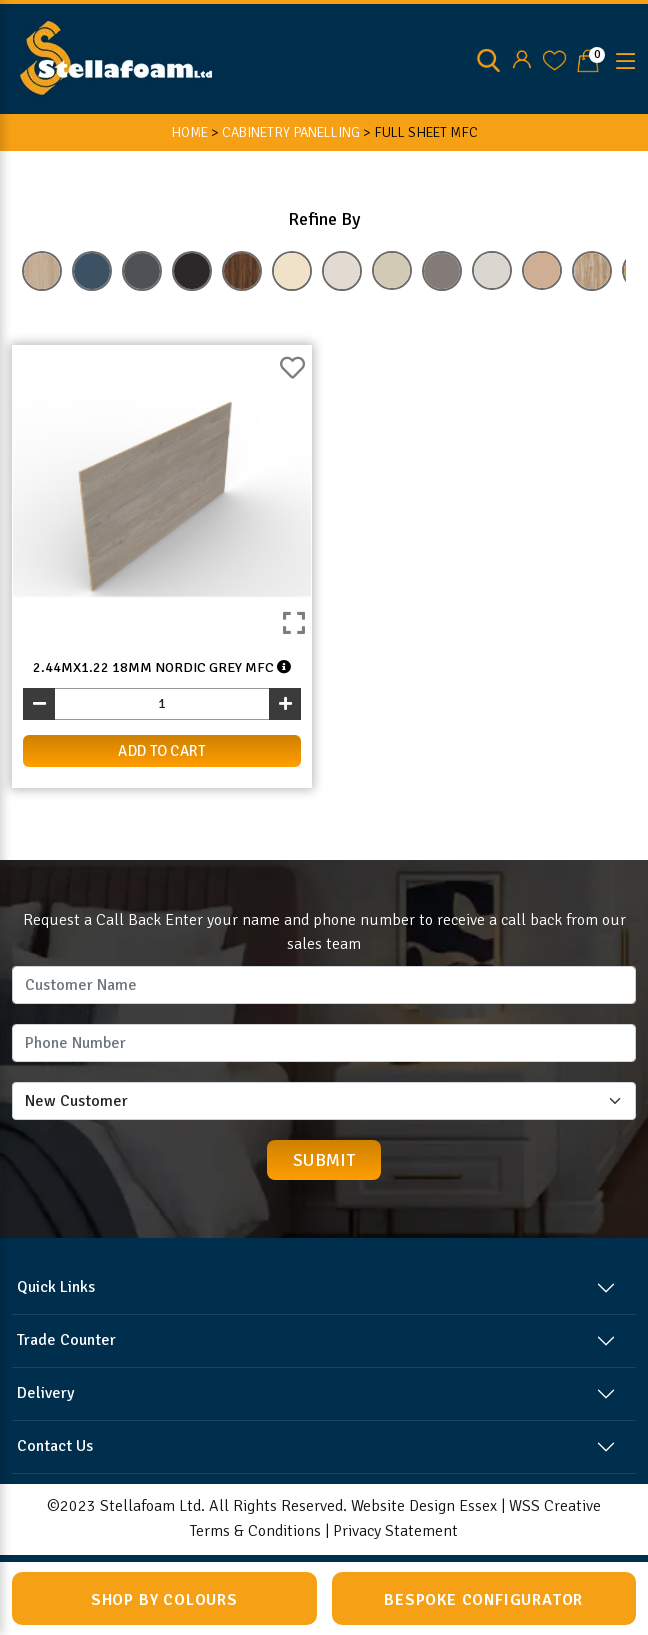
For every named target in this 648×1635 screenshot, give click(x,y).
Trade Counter (66, 1340)
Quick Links (56, 1287)
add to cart (162, 751)
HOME (189, 132)
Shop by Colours (164, 1600)
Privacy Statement (395, 1531)
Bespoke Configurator (483, 1600)
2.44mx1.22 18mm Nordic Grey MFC (162, 667)
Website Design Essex (424, 1506)
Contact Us (55, 1446)
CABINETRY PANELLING (291, 132)
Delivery (45, 1393)
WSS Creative (555, 1506)
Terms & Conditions (255, 1531)
